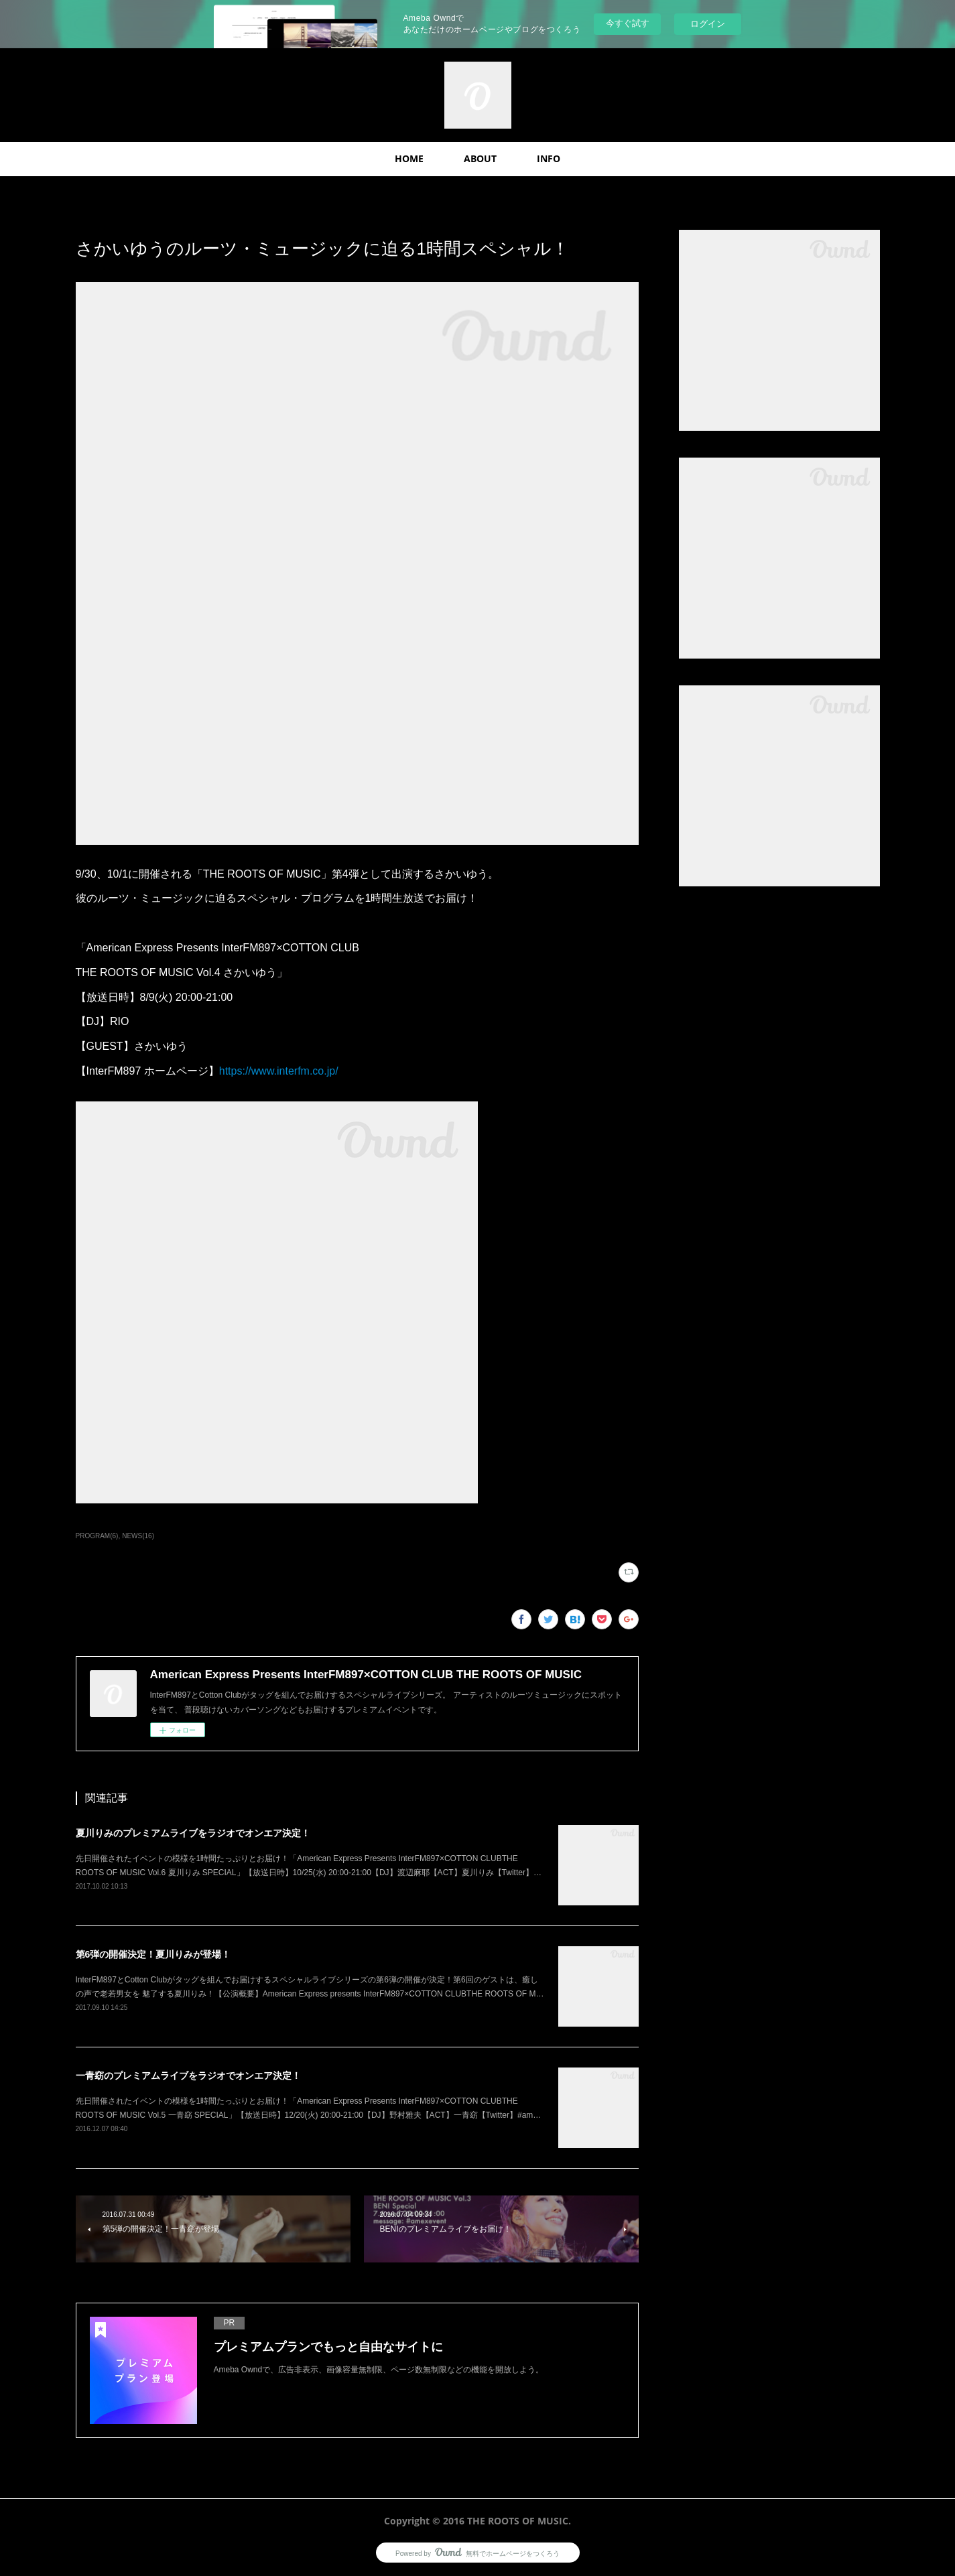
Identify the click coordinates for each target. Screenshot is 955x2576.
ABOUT (480, 158)
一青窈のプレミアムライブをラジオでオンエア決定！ (188, 2075)
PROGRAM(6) (97, 1536)
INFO (548, 158)
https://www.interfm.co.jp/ (278, 1071)
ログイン (707, 24)
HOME (409, 158)
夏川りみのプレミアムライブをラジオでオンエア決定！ (193, 1833)
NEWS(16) (138, 1536)
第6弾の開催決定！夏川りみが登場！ (153, 1954)
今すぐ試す (627, 23)
